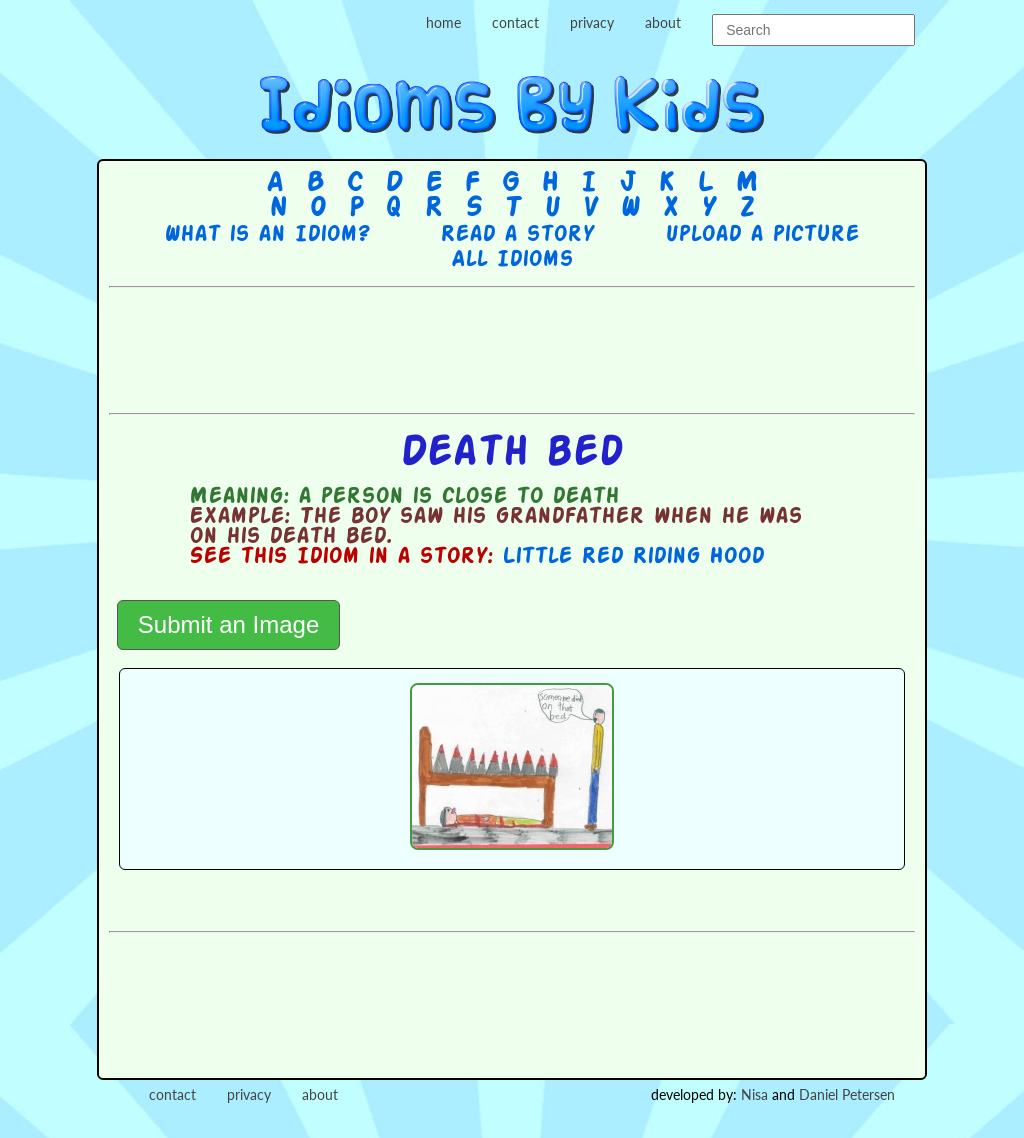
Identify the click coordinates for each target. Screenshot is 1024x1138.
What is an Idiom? (266, 235)
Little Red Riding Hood (633, 557)
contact (515, 22)
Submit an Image (228, 624)
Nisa (754, 1094)
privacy (592, 22)
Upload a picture (762, 235)
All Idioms (512, 260)
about (663, 22)
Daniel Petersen (847, 1094)
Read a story (517, 235)
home (443, 22)
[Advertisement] (512, 348)
